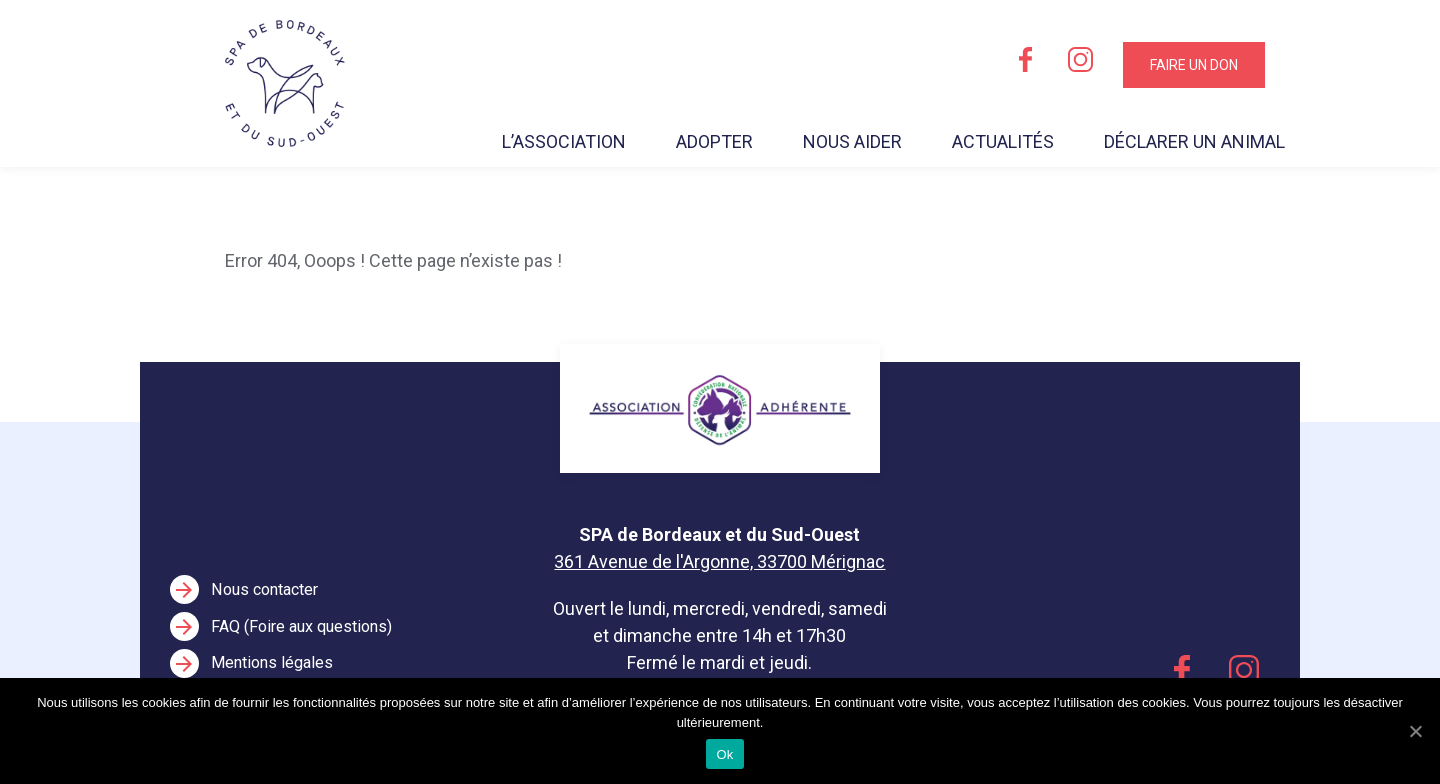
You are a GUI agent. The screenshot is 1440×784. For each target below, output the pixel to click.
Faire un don (1194, 65)
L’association (564, 141)
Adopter (714, 141)
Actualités (1003, 141)
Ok (724, 754)
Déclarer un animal (1194, 141)
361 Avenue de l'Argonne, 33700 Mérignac (719, 561)
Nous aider (852, 141)
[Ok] (1415, 731)
